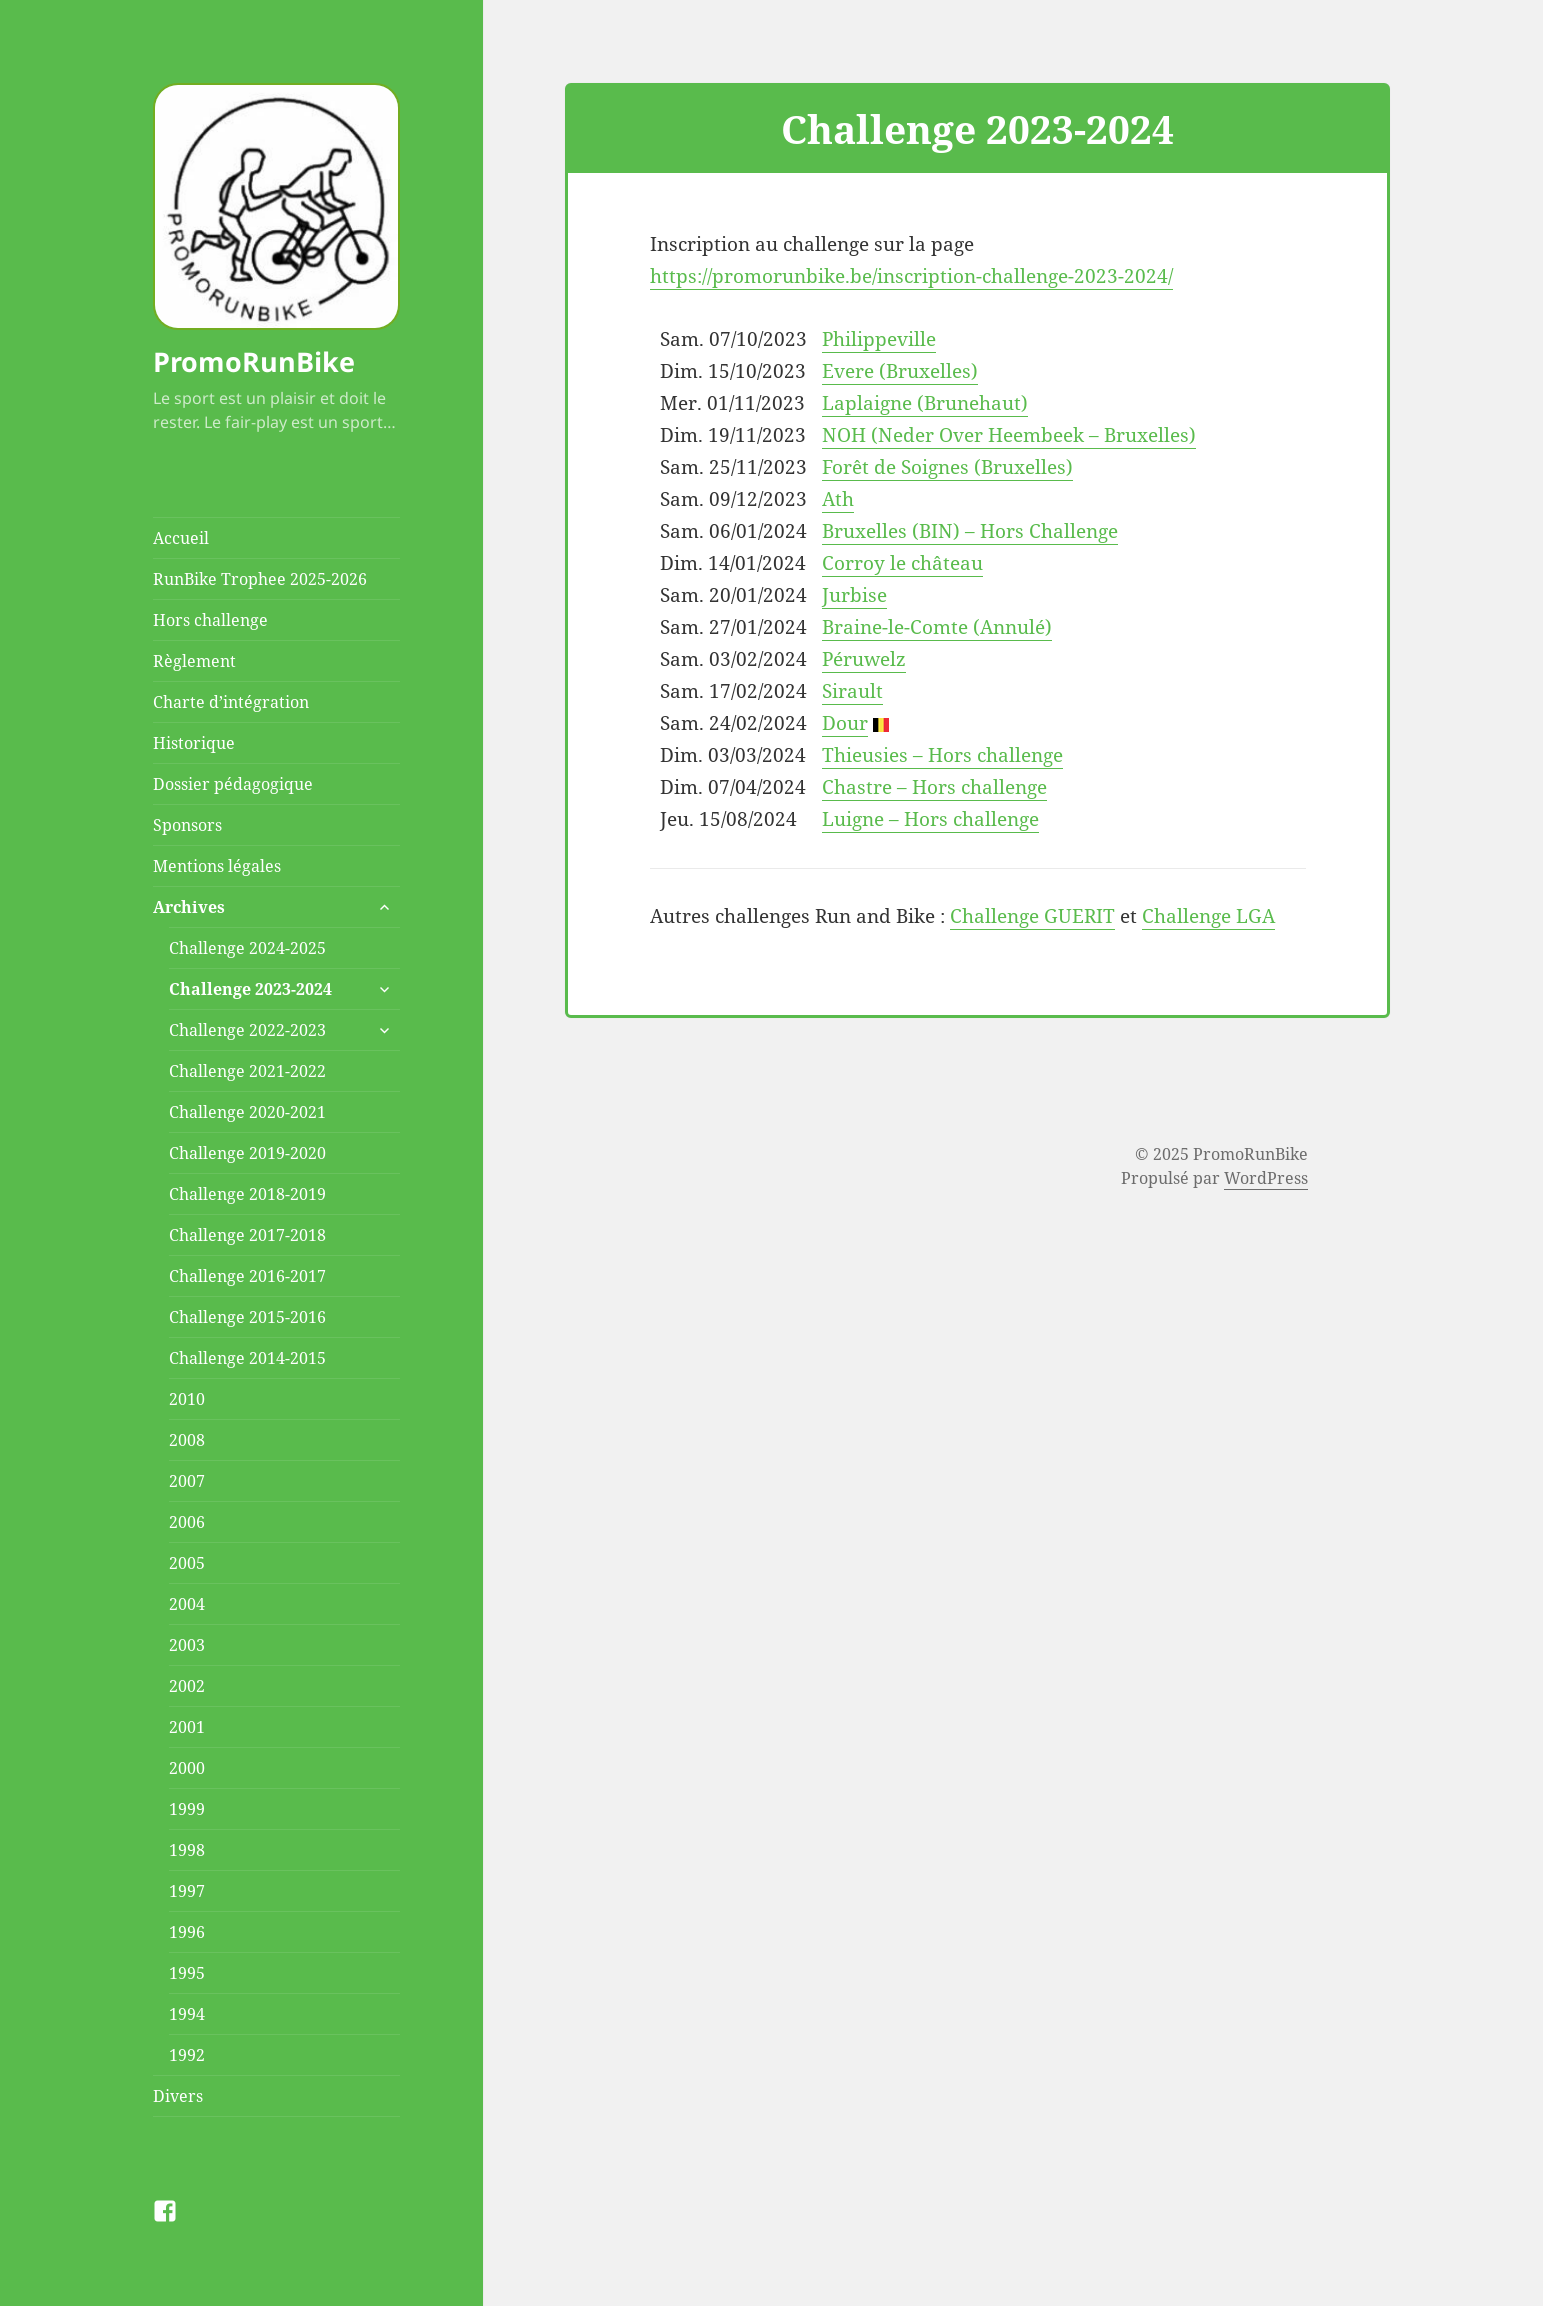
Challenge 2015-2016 (247, 1317)
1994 (187, 2014)
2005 (187, 1563)
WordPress (1266, 1178)
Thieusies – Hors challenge (942, 755)
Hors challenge (210, 620)
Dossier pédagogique (233, 784)
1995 (187, 1973)
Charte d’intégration (231, 702)
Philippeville (879, 339)
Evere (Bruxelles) (900, 371)
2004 (187, 1604)
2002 (187, 1686)
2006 (187, 1522)
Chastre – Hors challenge (934, 787)
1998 (187, 1850)
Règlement (194, 661)
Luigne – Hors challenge (930, 819)
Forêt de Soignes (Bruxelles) (947, 467)
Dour (845, 723)
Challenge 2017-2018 (247, 1235)
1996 (187, 1932)
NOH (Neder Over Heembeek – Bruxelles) (1009, 435)
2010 (187, 1399)
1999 (187, 1809)
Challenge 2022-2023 (247, 1030)
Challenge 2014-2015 (247, 1358)
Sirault (852, 691)
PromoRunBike (254, 361)
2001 (187, 1727)
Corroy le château (902, 563)
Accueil (181, 538)
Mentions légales (217, 866)
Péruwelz (864, 659)
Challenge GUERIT (1032, 916)
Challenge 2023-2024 (250, 989)
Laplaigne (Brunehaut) (925, 403)
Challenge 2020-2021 (247, 1112)
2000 (187, 1768)
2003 (187, 1645)
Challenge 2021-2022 (247, 1071)
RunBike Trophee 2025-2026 (260, 579)
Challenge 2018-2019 (247, 1194)
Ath (838, 499)
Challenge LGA (1208, 916)
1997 (187, 1891)
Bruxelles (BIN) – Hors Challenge (970, 531)
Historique (194, 743)
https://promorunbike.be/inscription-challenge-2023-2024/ (911, 276)
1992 (187, 2055)
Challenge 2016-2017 (247, 1276)
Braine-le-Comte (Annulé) (937, 627)
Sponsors (187, 825)
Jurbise (854, 595)
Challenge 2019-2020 (247, 1153)
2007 (187, 1481)
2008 (187, 1440)
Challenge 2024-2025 (247, 948)
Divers (178, 2096)
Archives (189, 907)
